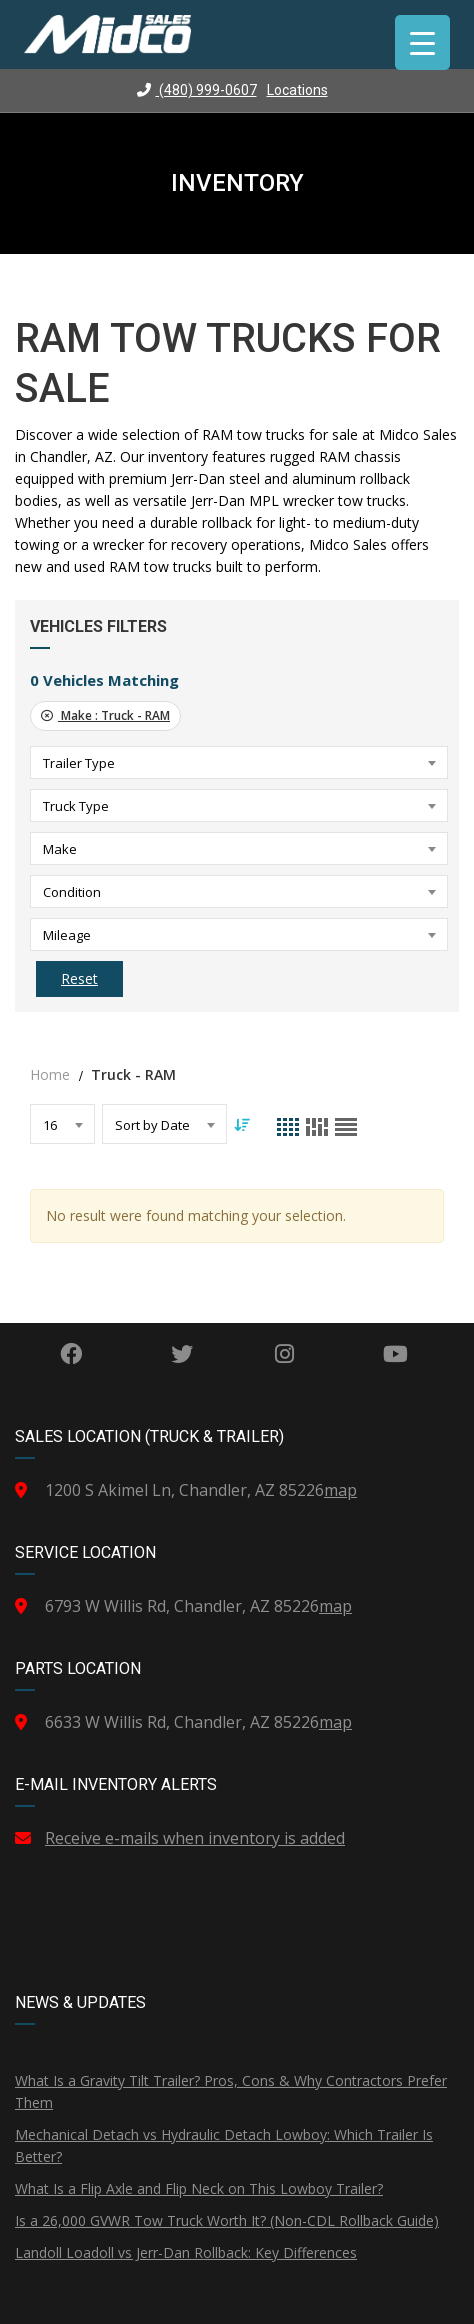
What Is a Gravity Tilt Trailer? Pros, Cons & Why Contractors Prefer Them (231, 2091)
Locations (297, 90)
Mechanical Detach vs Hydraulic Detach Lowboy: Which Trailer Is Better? (224, 2145)
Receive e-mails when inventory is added (195, 1838)
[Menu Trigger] (422, 42)
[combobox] (239, 762)
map (340, 1490)
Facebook (71, 1354)
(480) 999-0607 (197, 90)
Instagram (284, 1354)
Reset (79, 978)
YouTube (395, 1354)
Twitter (182, 1354)
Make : (105, 715)
